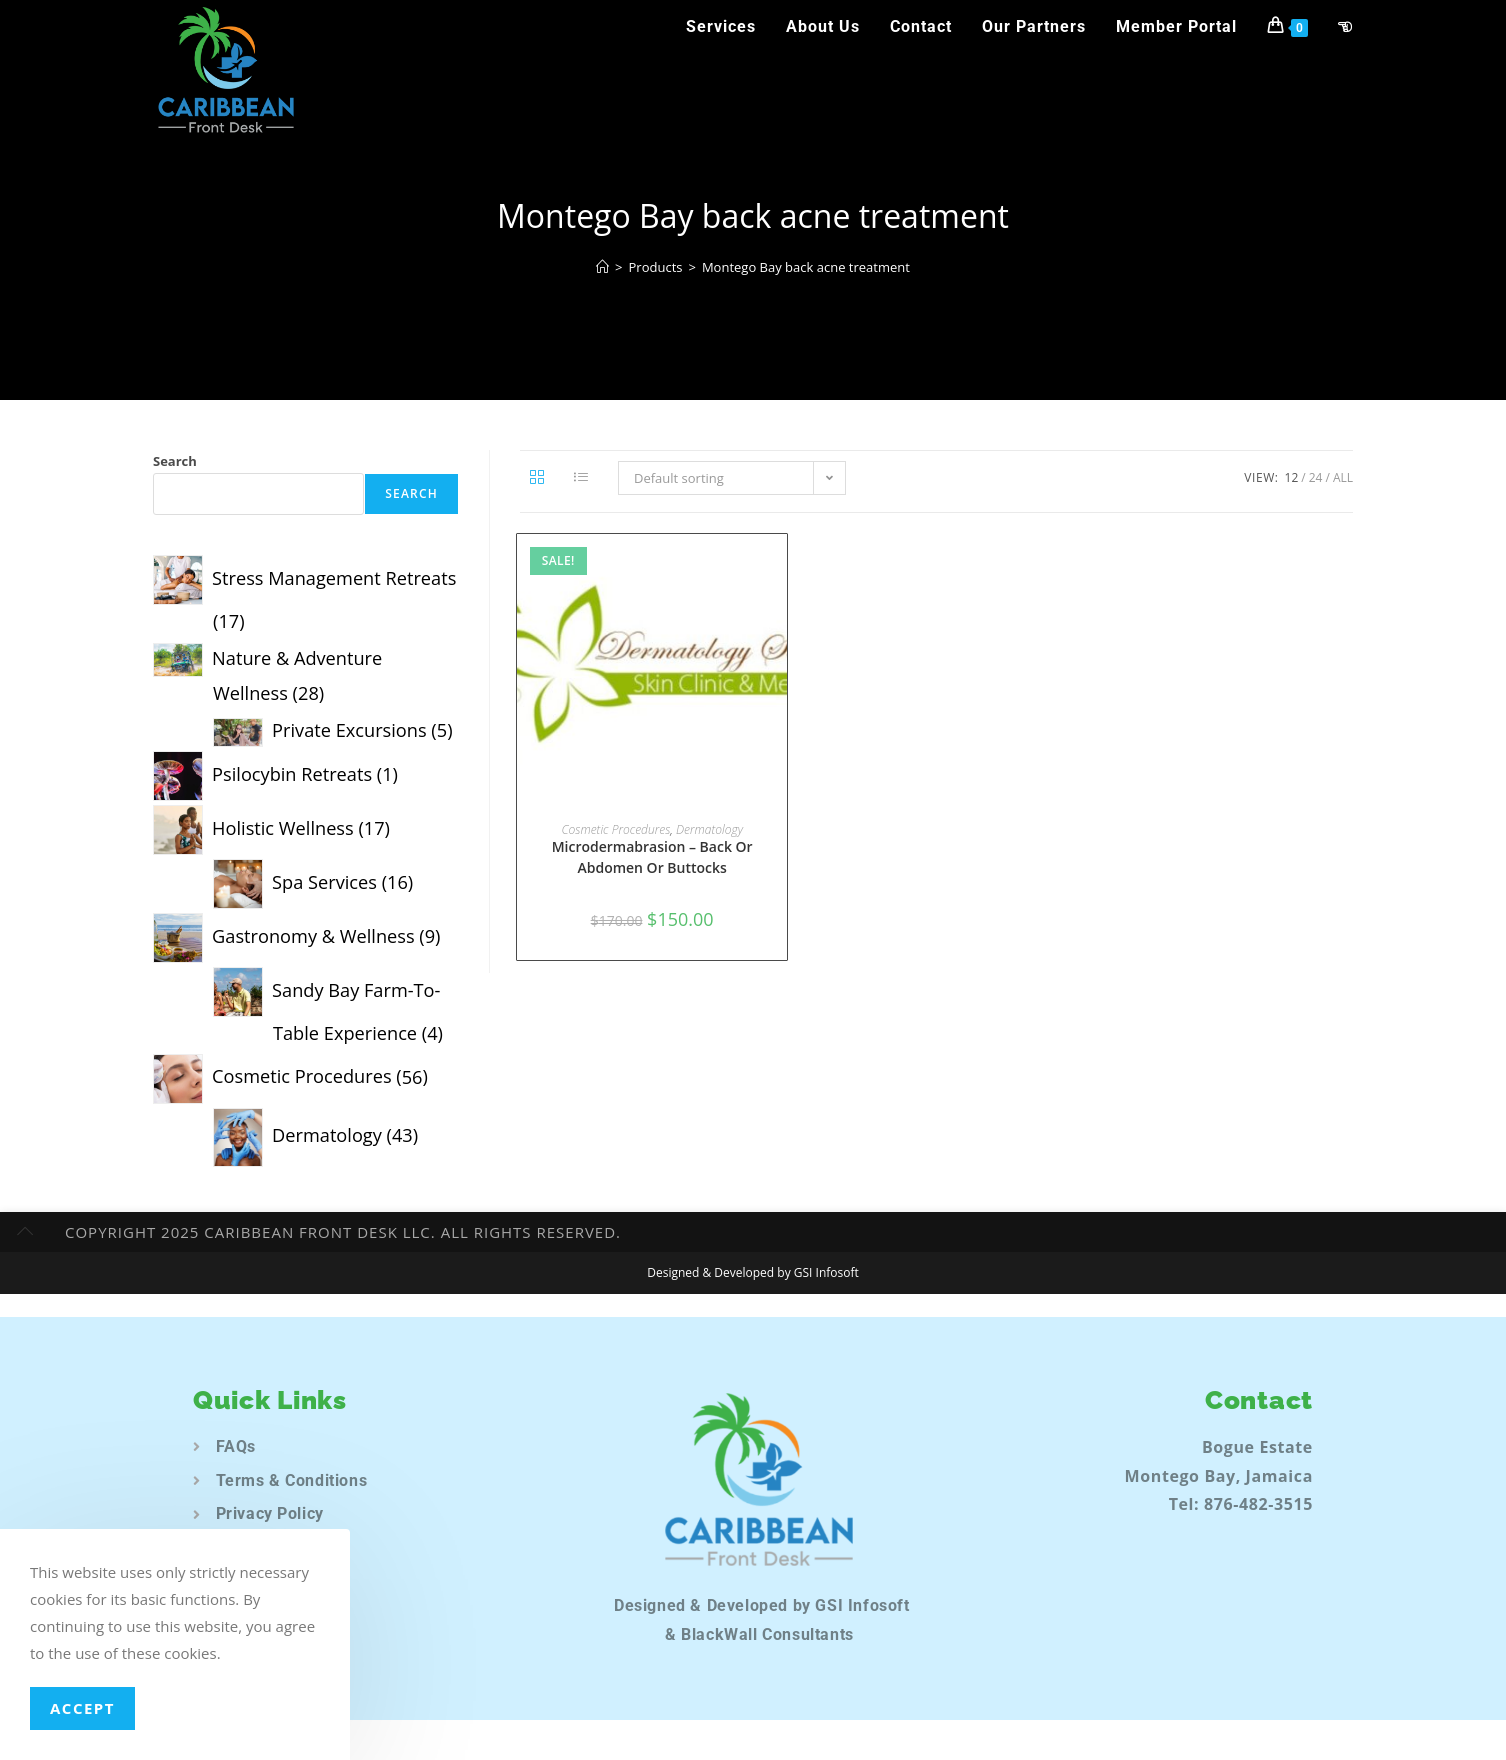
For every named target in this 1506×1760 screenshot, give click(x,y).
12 (1292, 477)
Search (175, 461)
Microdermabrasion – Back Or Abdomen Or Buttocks (652, 857)
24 (1316, 477)
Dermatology (709, 829)
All (1343, 477)
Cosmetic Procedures (615, 829)
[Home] (602, 267)
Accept (82, 1708)
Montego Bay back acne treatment (806, 267)
